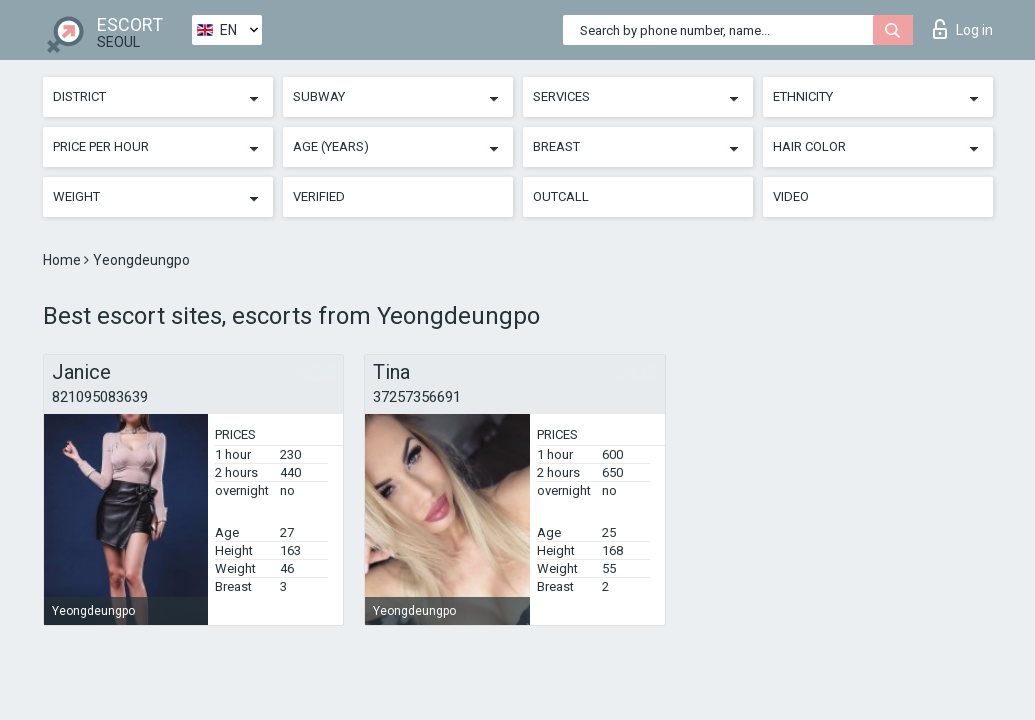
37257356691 (417, 397)
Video (791, 196)
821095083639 (100, 397)
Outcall (561, 196)
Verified (319, 196)
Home (63, 260)
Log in (963, 29)
